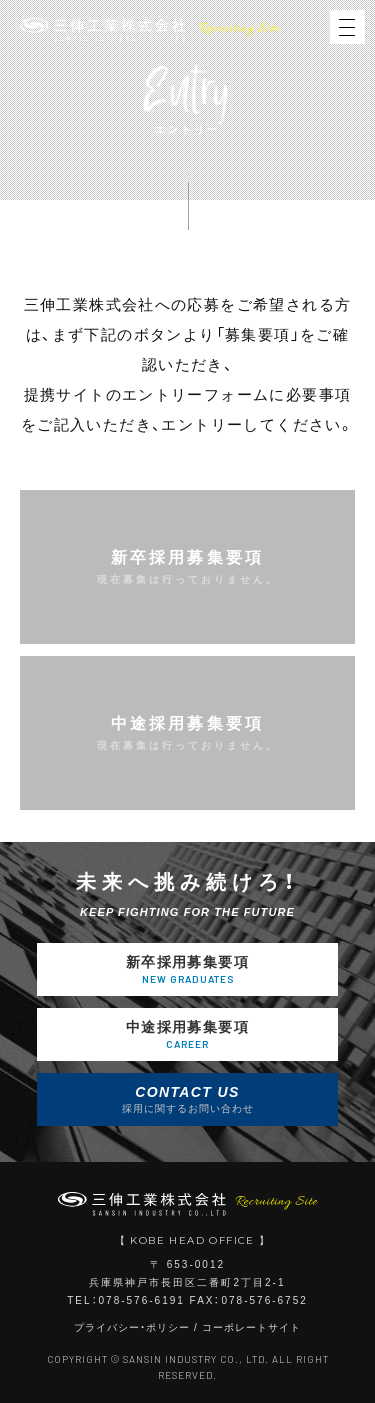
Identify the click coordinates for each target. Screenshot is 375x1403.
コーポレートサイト (251, 1327)
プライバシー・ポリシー (132, 1327)
